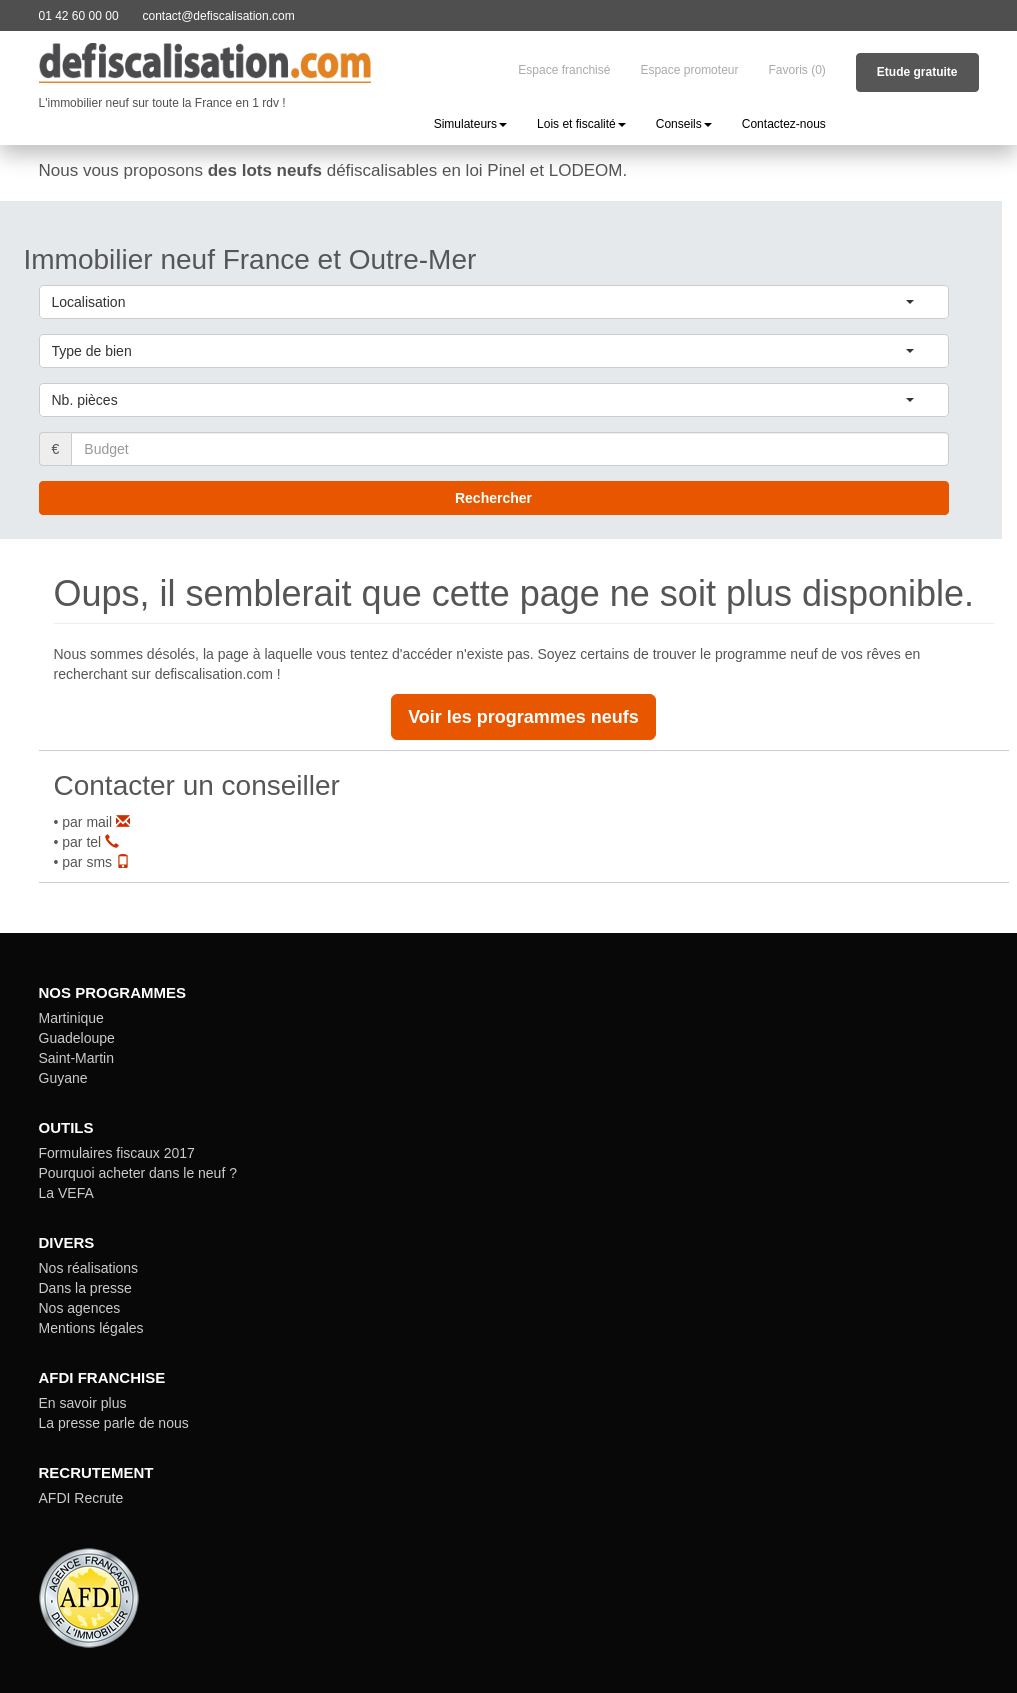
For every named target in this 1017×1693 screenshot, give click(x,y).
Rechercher (493, 498)
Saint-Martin (76, 1058)
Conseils (684, 124)
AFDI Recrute (81, 1498)
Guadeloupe (77, 1038)
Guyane (63, 1078)
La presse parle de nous (114, 1423)
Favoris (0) (796, 70)
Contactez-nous (784, 124)
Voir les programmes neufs (523, 717)
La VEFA (66, 1193)
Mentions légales (91, 1328)
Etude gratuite (917, 72)
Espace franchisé (564, 70)
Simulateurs (470, 124)
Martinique (71, 1018)
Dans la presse (85, 1288)
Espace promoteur (689, 70)
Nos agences (80, 1308)
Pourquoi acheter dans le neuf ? (138, 1173)
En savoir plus (83, 1403)
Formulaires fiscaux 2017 (117, 1153)
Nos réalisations (89, 1268)
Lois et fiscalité (581, 124)
